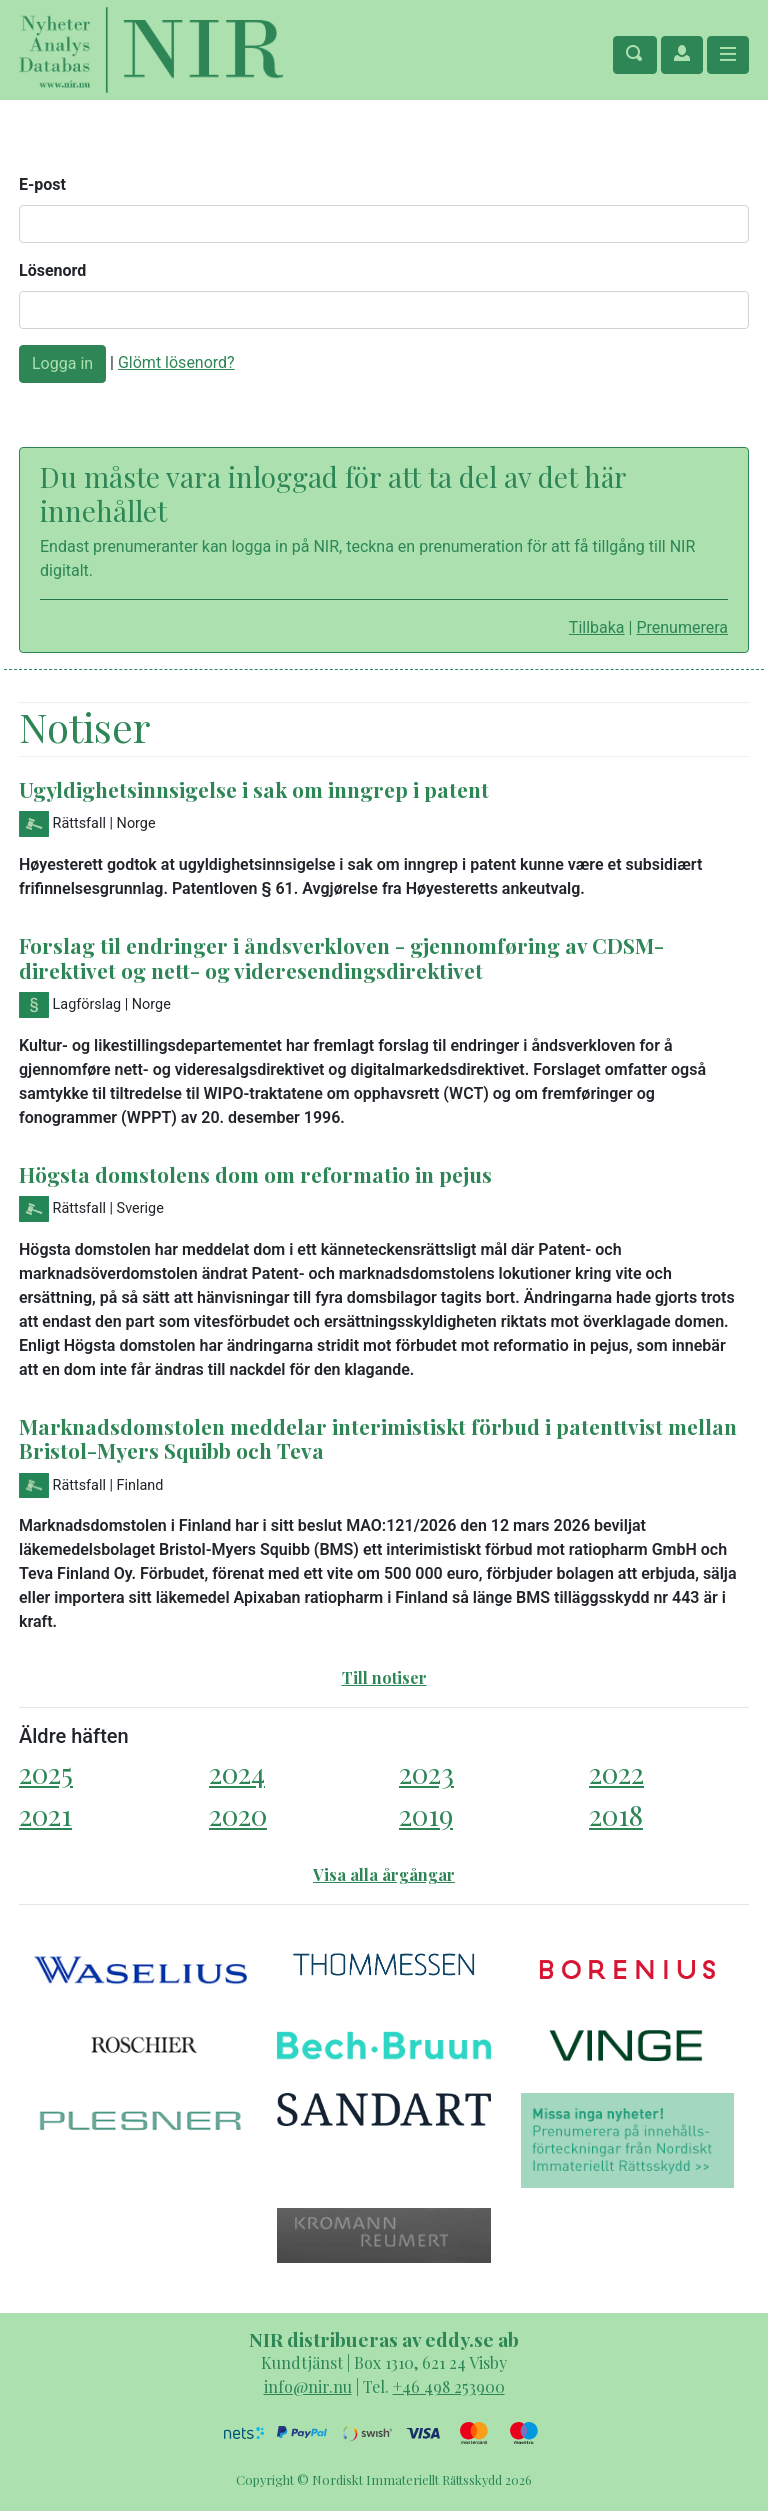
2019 (426, 1814)
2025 (46, 1772)
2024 (237, 1772)
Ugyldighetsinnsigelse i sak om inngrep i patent (254, 789)
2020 (238, 1814)
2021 (45, 1814)
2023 (426, 1772)
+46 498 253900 (449, 2386)
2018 (616, 1814)
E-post (42, 184)
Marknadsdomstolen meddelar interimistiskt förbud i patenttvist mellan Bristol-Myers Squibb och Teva (378, 1438)
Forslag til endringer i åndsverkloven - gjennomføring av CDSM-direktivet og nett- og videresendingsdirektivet (341, 957)
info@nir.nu (308, 2386)
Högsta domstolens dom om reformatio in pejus (255, 1174)
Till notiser (384, 1677)
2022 (616, 1772)
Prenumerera (682, 627)
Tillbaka (597, 627)
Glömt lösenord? (176, 362)
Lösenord (52, 270)
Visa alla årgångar (384, 1874)
